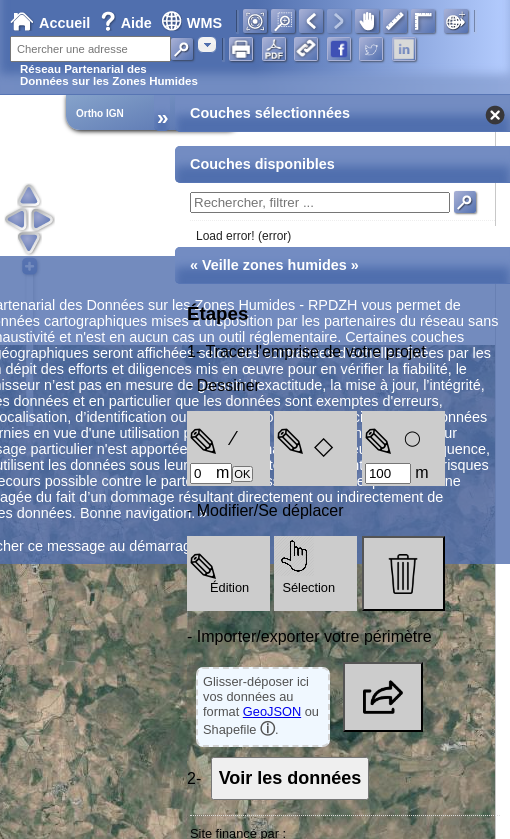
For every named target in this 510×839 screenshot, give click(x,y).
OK (242, 474)
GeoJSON (272, 711)
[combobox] (207, 44)
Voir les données (290, 778)
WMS (191, 23)
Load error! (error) (243, 236)
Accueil (50, 23)
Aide (128, 23)
